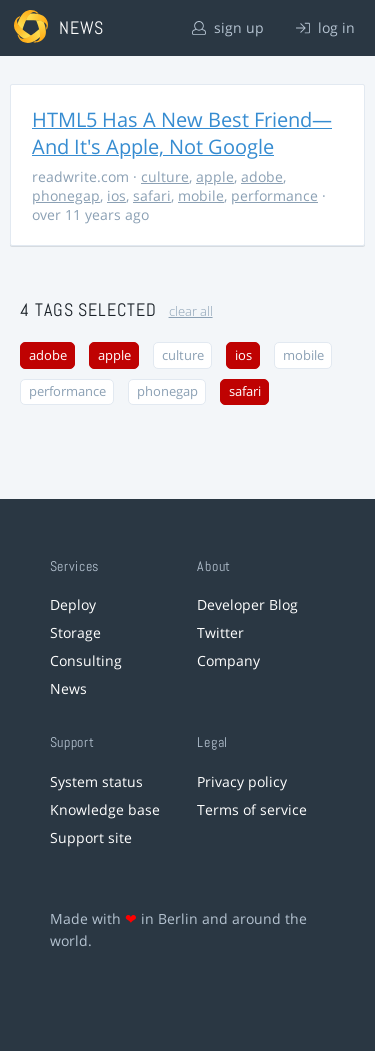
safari (152, 195)
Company (228, 660)
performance (274, 195)
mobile (201, 195)
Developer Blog (247, 604)
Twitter (220, 632)
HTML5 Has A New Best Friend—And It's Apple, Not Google (182, 133)
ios (116, 195)
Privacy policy (242, 781)
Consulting (86, 660)
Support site (91, 837)
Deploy (73, 604)
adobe (262, 176)
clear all (191, 311)
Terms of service (252, 809)
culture (165, 176)
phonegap (66, 195)
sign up (228, 27)
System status (96, 781)
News (68, 688)
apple (215, 176)
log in (325, 27)
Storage (75, 632)
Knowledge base (105, 809)
